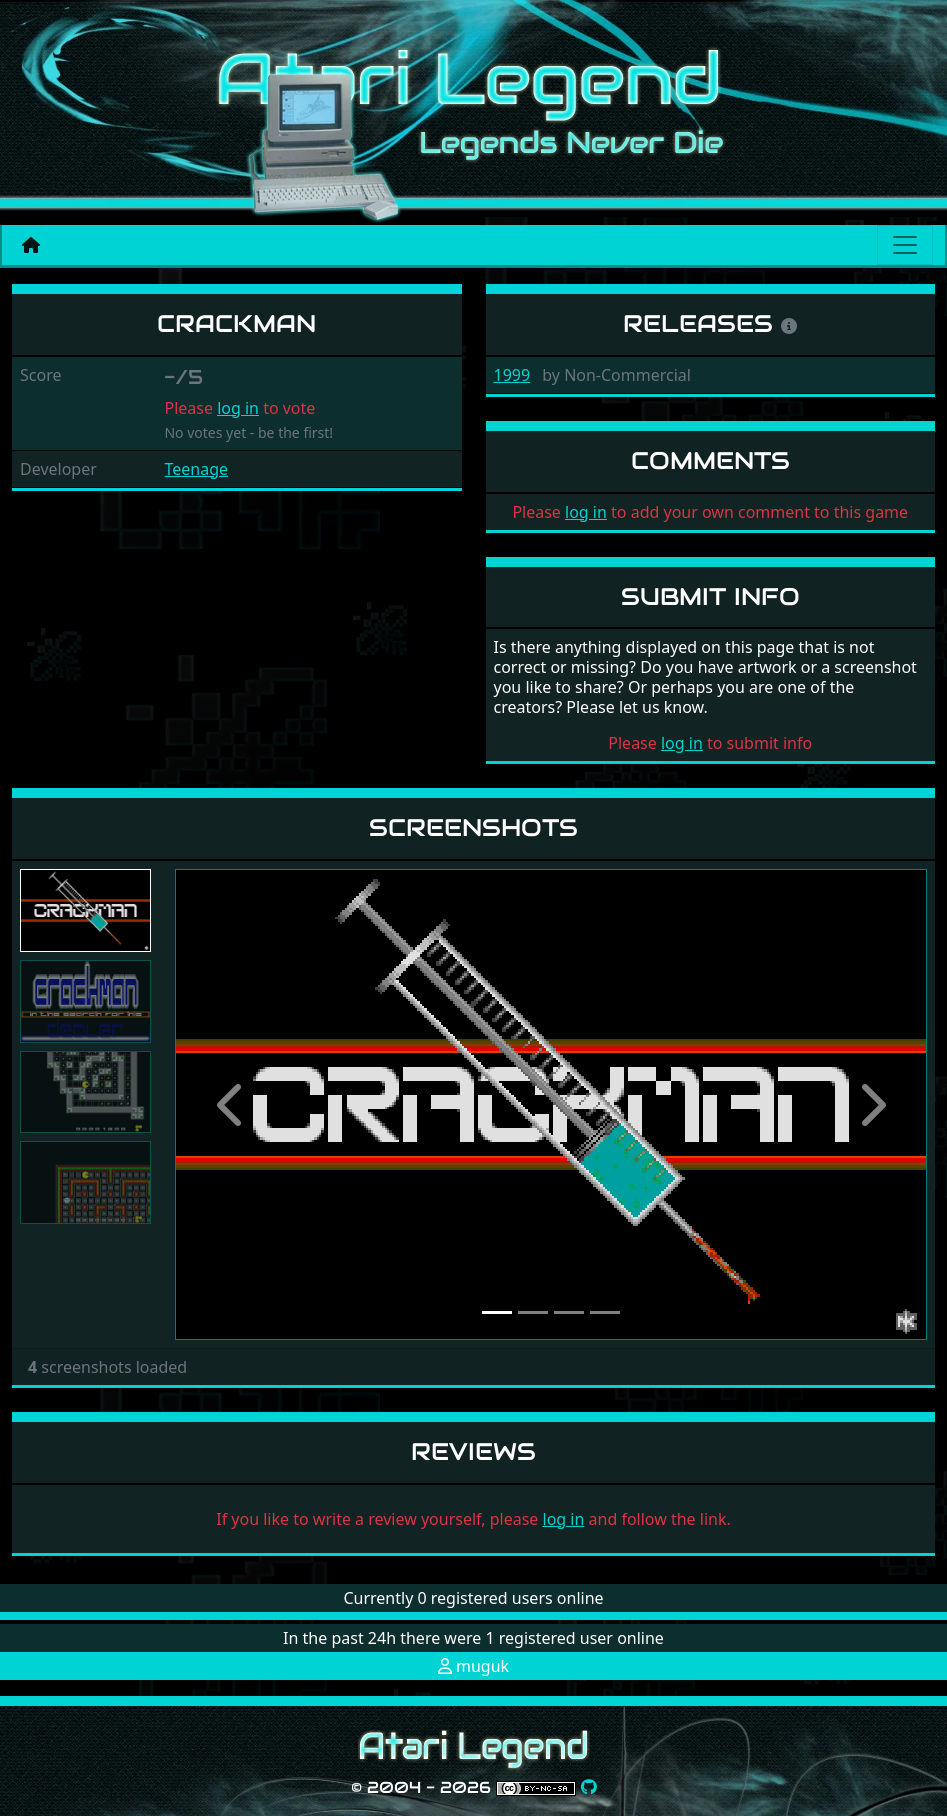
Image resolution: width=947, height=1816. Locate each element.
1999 (512, 375)
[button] (231, 1104)
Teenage (196, 469)
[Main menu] (905, 245)
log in (238, 408)
